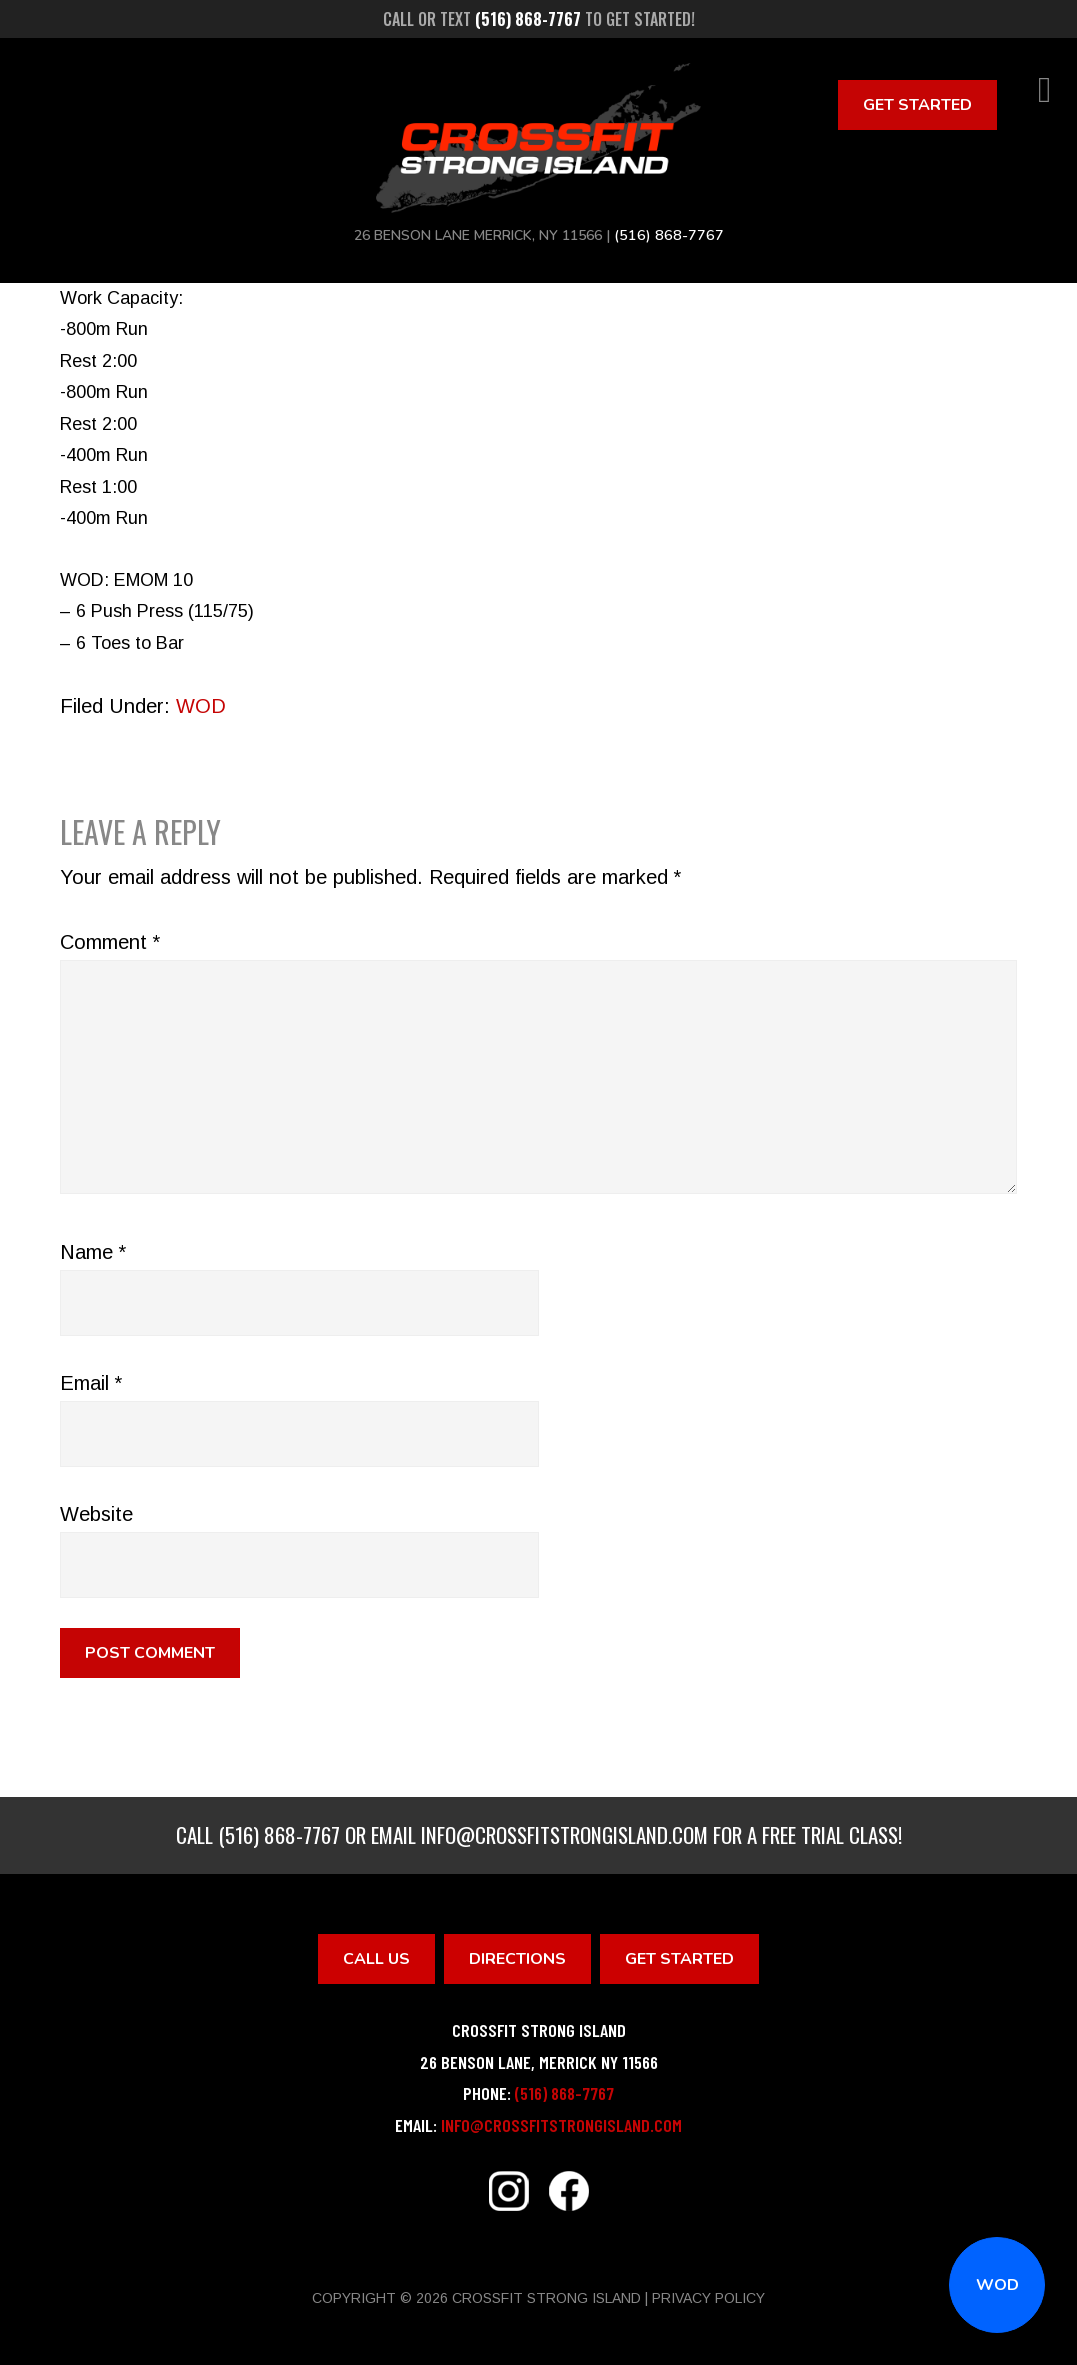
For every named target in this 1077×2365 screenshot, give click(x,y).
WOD (997, 2285)
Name (93, 1252)
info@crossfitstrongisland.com (564, 1834)
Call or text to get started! (539, 19)
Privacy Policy (708, 2298)
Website (96, 1514)
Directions (517, 1959)
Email (91, 1383)
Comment (110, 942)
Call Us (376, 1959)
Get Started (917, 105)
